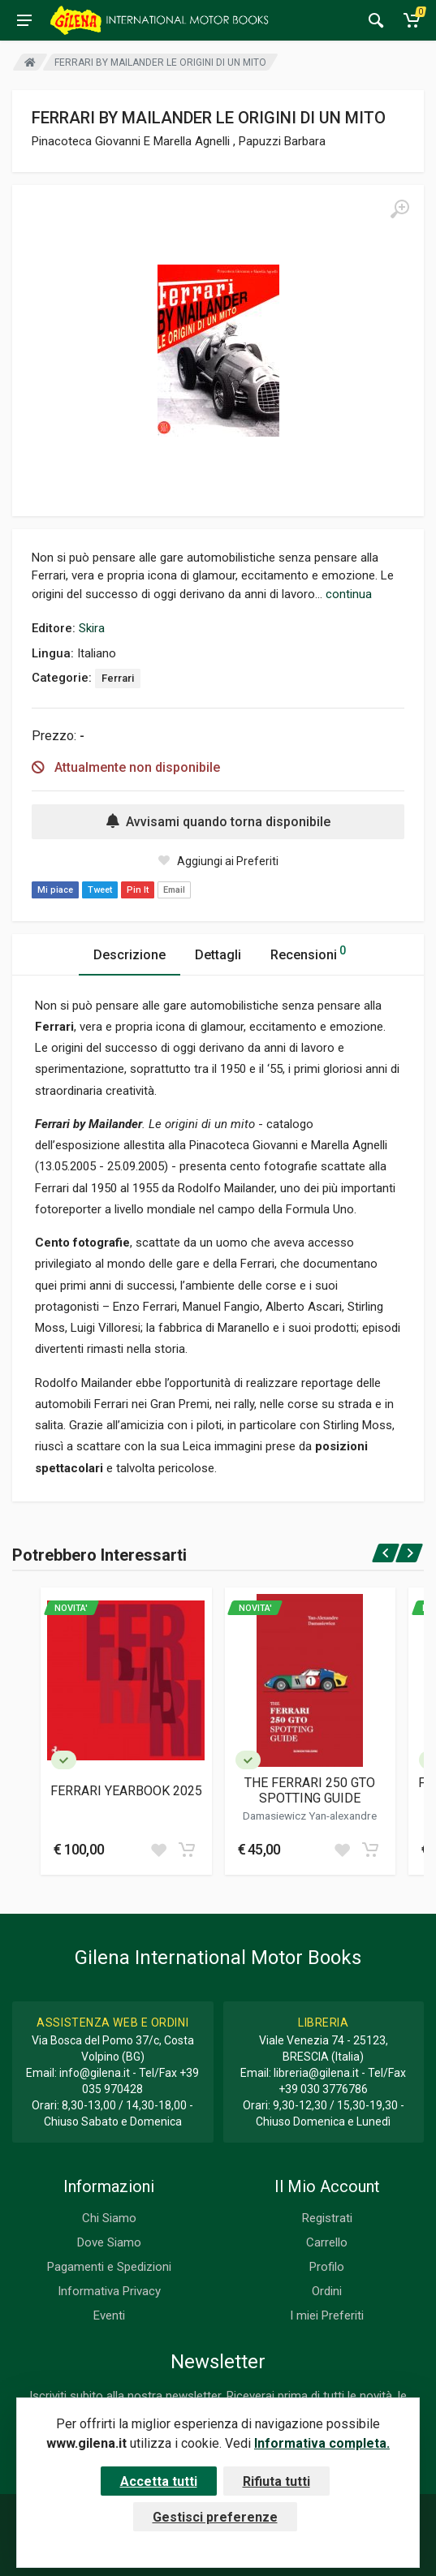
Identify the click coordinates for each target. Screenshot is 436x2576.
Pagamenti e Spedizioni (109, 2266)
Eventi (109, 2315)
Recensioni (308, 952)
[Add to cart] (186, 1849)
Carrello (327, 2242)
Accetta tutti (158, 2481)
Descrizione (129, 955)
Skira (92, 628)
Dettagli (218, 955)
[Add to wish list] (158, 1849)
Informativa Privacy (109, 2291)
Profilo (326, 2266)
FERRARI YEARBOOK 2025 (126, 1790)
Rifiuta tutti (276, 2481)
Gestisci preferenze (215, 2517)
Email (174, 890)
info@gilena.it (94, 2072)
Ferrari (117, 678)
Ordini (327, 2291)
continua (349, 594)
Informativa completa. (322, 2443)
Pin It (138, 890)
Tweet (100, 890)
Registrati (327, 2218)
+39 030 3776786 (323, 2089)
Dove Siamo (109, 2242)
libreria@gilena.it (316, 2072)
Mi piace (55, 890)
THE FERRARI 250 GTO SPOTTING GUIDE (309, 1790)
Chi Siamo (109, 2218)
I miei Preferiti (327, 2315)
